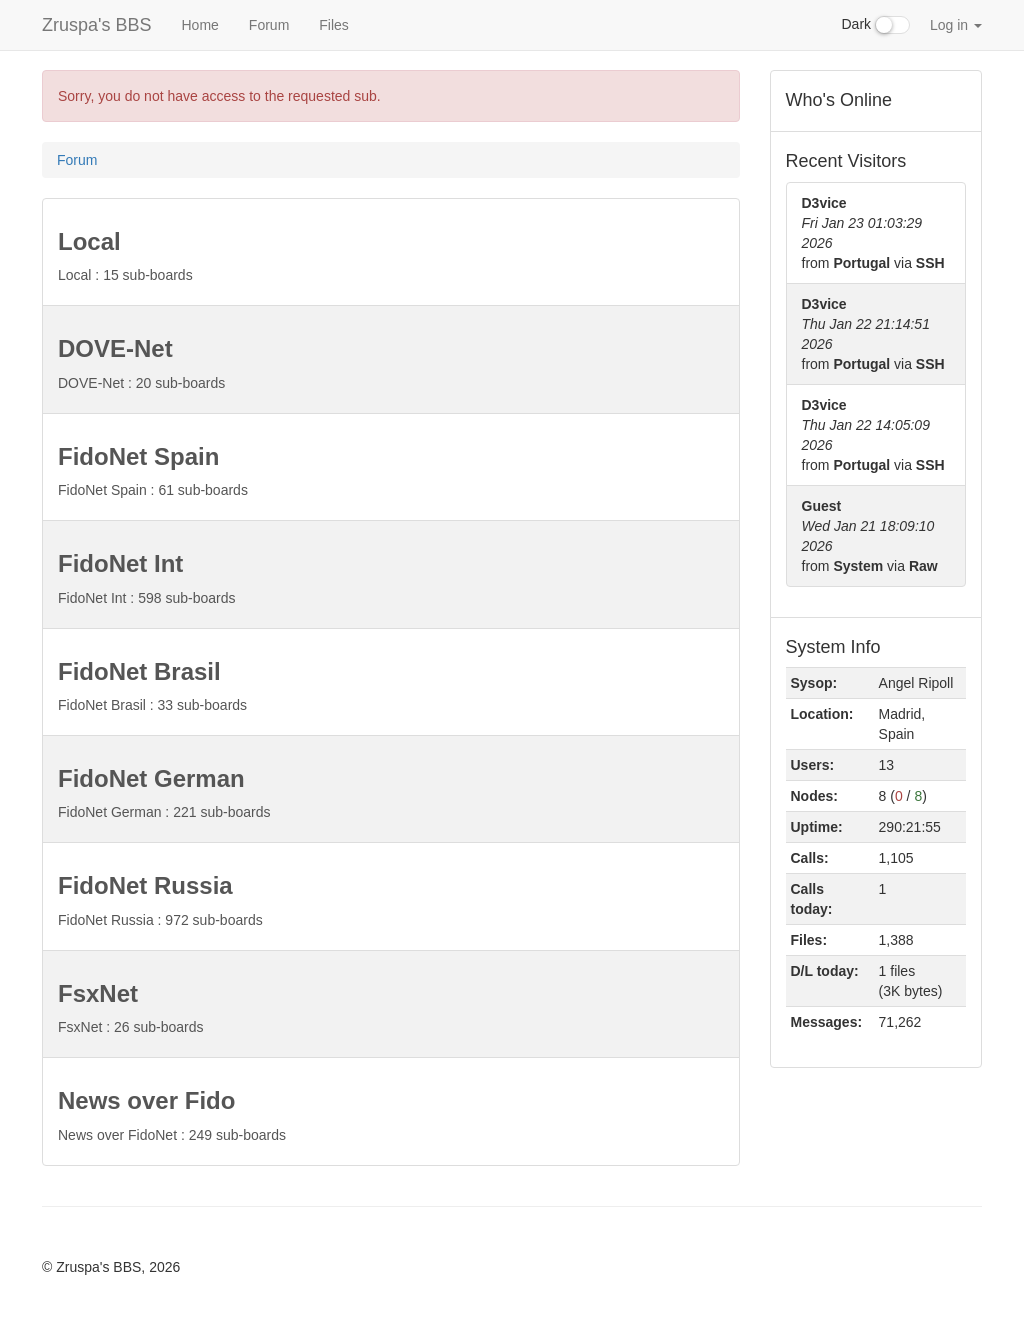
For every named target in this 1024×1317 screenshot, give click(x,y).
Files (334, 25)
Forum (269, 25)
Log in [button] (956, 25)
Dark (876, 25)
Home (199, 25)
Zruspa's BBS (96, 25)
